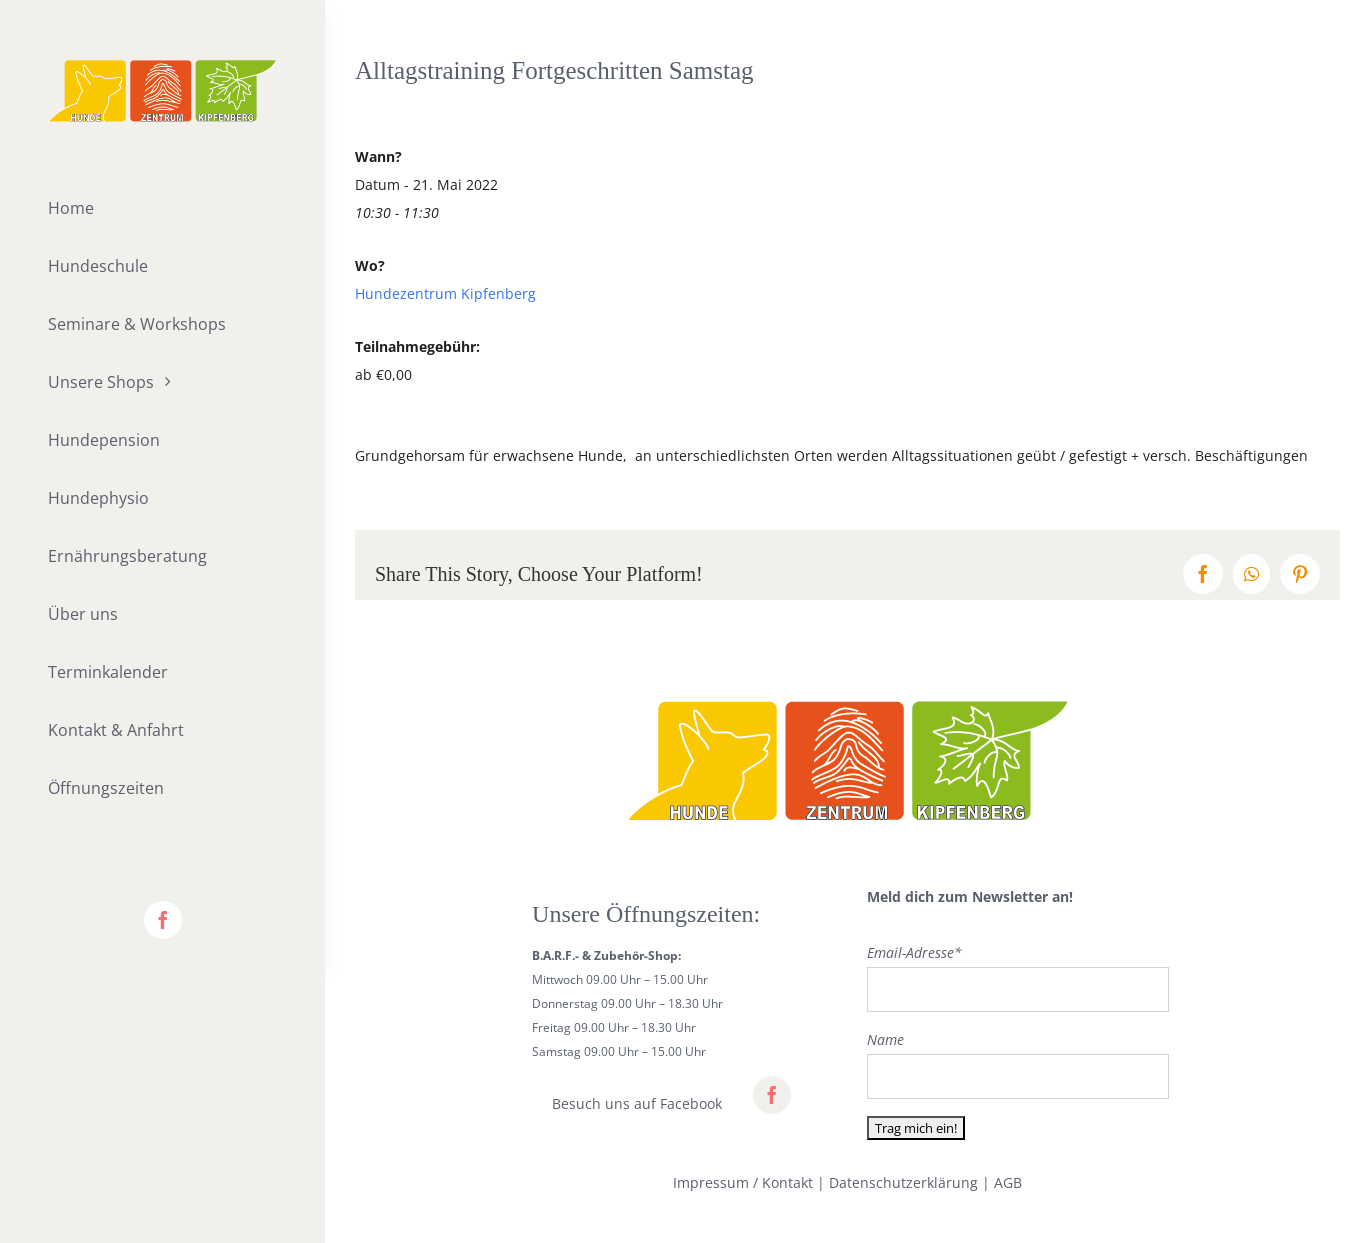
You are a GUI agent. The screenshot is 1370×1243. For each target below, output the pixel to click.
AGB (1008, 1182)
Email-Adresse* (914, 952)
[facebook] (163, 920)
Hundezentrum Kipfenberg (445, 293)
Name (885, 1039)
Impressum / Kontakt (743, 1182)
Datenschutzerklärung (903, 1182)
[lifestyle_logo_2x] (162, 66)
